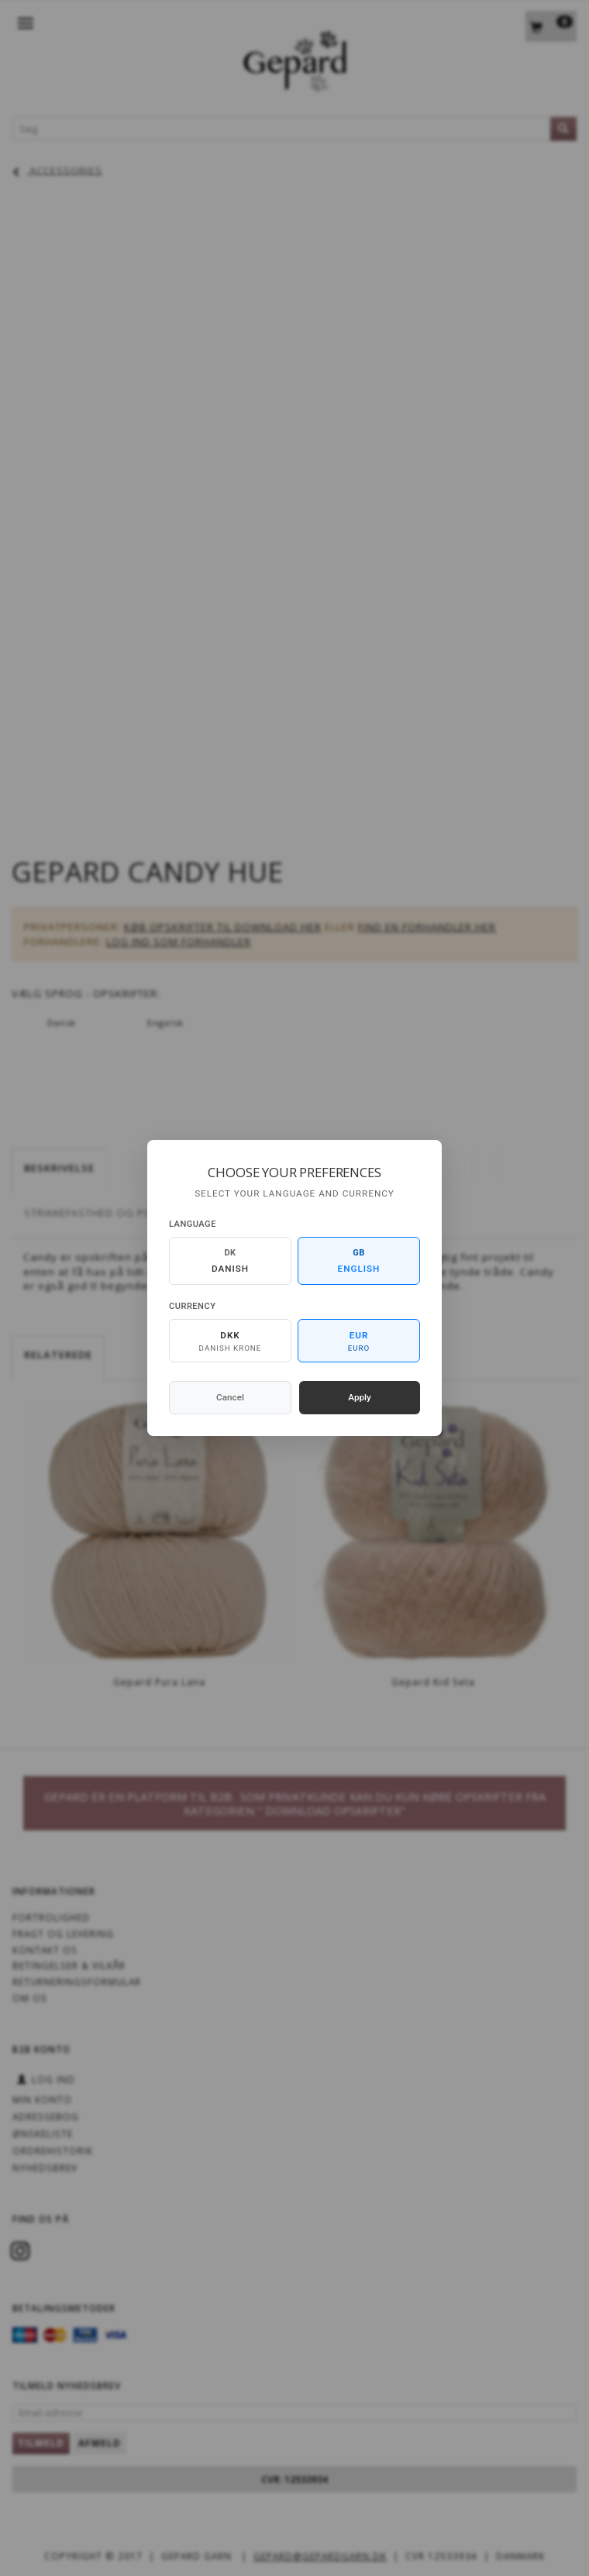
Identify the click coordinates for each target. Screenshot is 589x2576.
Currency (192, 1306)
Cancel (230, 1397)
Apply (359, 1397)
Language (192, 1224)
